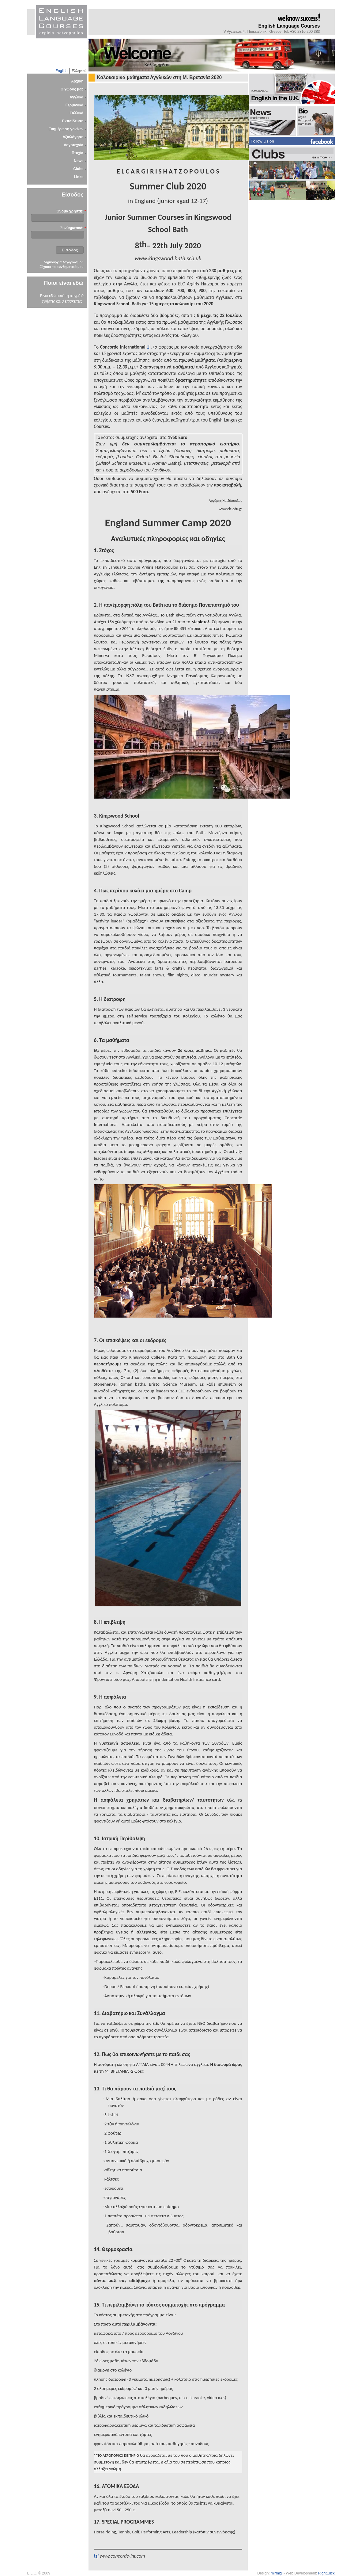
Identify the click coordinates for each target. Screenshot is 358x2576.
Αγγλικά (76, 97)
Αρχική (77, 81)
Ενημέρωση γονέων (65, 129)
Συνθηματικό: (72, 228)
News (78, 161)
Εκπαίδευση (73, 121)
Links (78, 177)
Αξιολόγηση (72, 137)
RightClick (326, 2573)
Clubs (78, 169)
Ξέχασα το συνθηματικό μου (61, 267)
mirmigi (277, 2573)
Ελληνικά (79, 71)
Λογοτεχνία (73, 145)
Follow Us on (262, 141)
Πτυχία (78, 153)
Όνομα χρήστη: (70, 211)
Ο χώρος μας (72, 89)
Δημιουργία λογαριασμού (63, 262)
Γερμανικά (75, 105)
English (61, 71)
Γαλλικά (77, 113)
